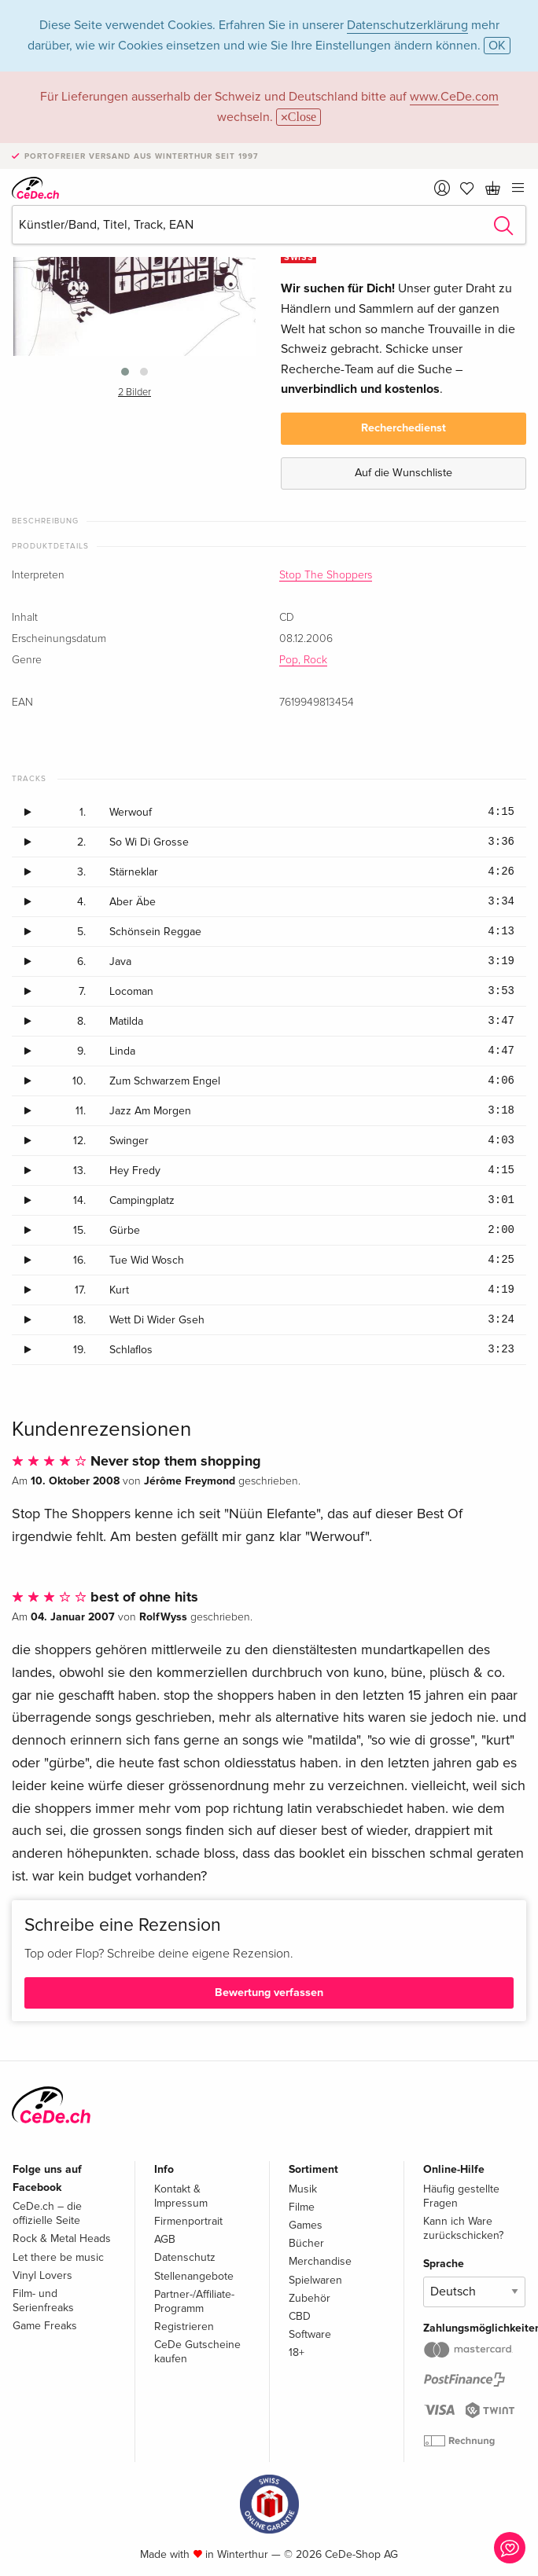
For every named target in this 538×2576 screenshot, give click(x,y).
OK (497, 45)
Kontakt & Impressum (181, 2196)
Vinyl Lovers (42, 2275)
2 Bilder (134, 392)
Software (310, 2334)
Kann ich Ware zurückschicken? (463, 2228)
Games (305, 2225)
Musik (303, 2189)
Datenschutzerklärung (407, 25)
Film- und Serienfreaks (43, 2300)
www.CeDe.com (454, 97)
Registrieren (184, 2326)
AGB (164, 2239)
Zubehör (309, 2298)
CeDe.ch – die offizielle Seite (47, 2213)
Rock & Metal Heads (62, 2238)
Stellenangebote (194, 2276)
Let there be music (58, 2257)
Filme (302, 2207)
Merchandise (320, 2261)
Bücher (306, 2243)
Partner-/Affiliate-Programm (194, 2301)
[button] (125, 372)
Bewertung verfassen (269, 1992)
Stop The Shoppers (325, 575)
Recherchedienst (403, 428)
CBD (300, 2316)
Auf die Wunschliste (403, 472)
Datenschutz (185, 2257)
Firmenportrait (188, 2221)
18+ (296, 2352)
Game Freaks (45, 2325)
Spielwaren (315, 2280)
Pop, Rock (303, 660)
